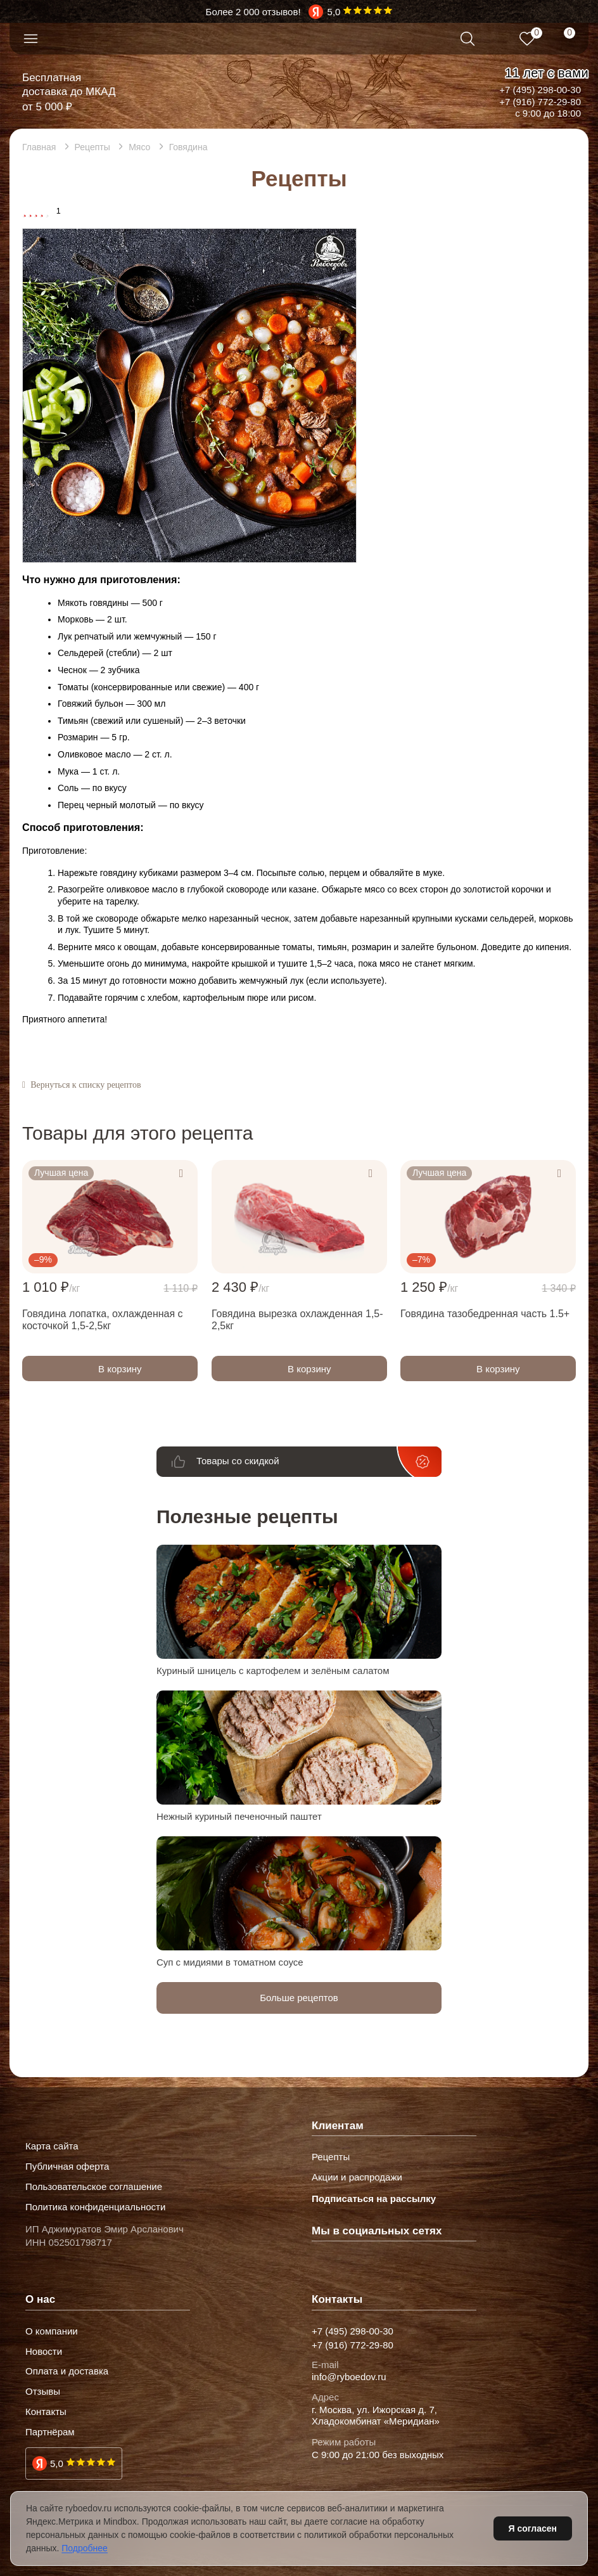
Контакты (46, 2412)
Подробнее (84, 2548)
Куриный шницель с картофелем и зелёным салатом (273, 1670)
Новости (43, 2352)
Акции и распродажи (357, 2177)
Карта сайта (52, 2146)
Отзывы (42, 2391)
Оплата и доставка (66, 2371)
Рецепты (331, 2157)
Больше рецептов (299, 1997)
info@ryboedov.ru (349, 2377)
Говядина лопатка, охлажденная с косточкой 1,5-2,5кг (102, 1320)
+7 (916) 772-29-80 (540, 101)
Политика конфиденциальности (95, 2207)
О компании (51, 2331)
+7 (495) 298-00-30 (540, 89)
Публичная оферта (67, 2166)
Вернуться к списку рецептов (85, 1085)
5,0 (56, 2463)
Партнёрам (50, 2432)
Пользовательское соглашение (93, 2187)
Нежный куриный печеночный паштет (239, 1816)
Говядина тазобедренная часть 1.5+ (484, 1314)
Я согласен (533, 2528)
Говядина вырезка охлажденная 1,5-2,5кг (297, 1320)
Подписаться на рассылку (374, 2198)
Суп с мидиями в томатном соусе (229, 1962)
